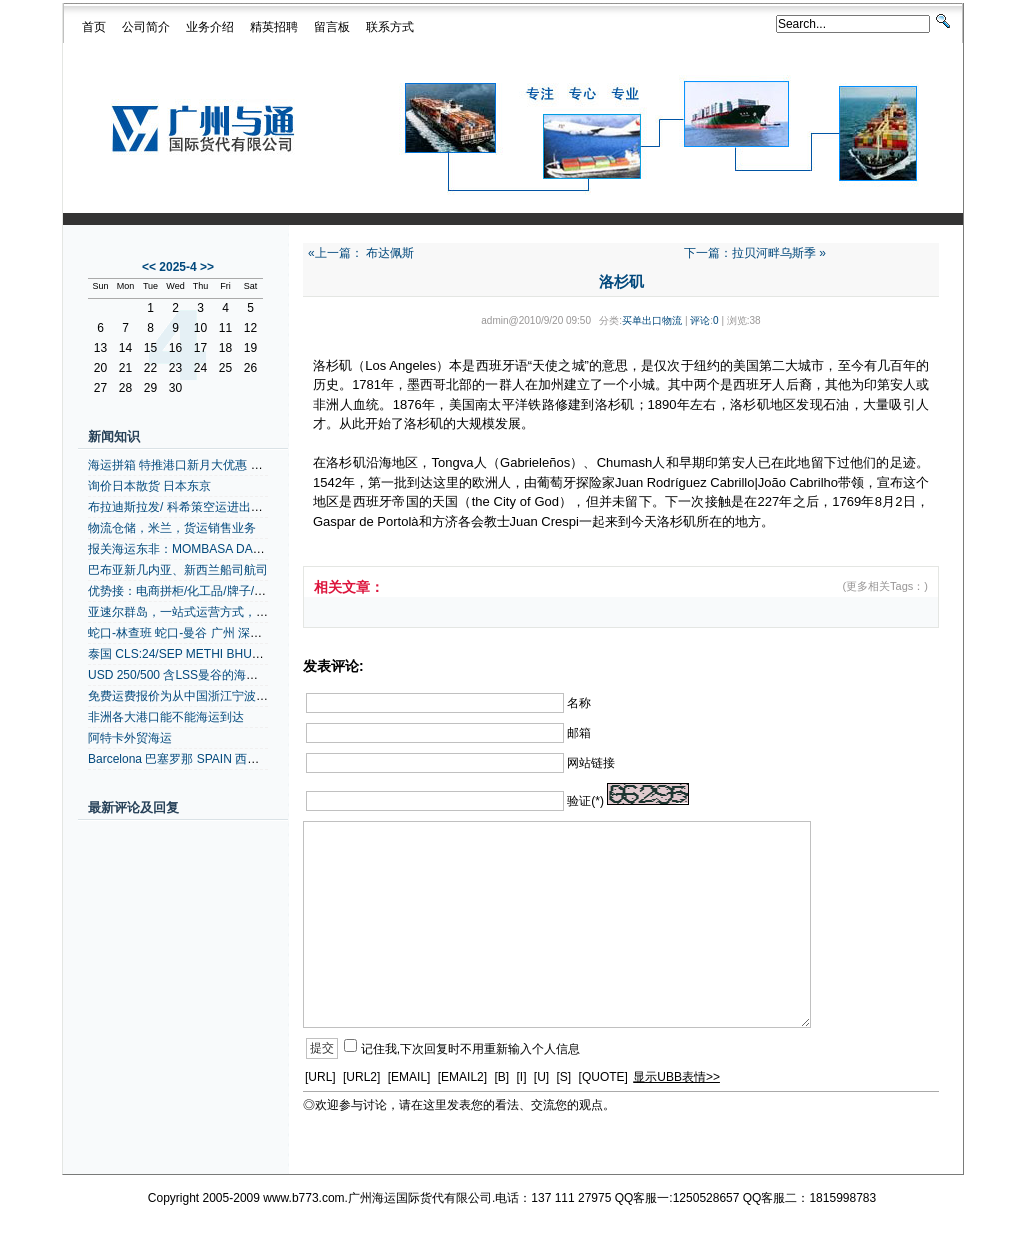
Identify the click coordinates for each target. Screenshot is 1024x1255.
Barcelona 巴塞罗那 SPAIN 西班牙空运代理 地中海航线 (235, 759)
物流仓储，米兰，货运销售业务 (172, 528)
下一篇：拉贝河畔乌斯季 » (755, 253)
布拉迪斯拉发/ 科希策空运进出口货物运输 (199, 507)
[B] (501, 1077)
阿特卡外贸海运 (130, 738)
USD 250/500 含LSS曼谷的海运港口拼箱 (197, 675)
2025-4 (177, 267)
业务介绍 (210, 27)
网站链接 (591, 763)
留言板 (332, 27)
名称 (579, 702)
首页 (94, 27)
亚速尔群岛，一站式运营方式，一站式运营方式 (214, 612)
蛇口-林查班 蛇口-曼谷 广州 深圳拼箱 (187, 633)
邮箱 (579, 732)
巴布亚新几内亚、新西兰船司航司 (178, 570)
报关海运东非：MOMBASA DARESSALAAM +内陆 (224, 549)
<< (149, 267)
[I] (521, 1077)
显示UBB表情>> (676, 1077)
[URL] (320, 1077)
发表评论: (333, 666)
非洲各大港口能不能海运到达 (166, 717)
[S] (564, 1077)
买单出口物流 (652, 320)
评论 (700, 320)
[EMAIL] (409, 1077)
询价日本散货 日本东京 (149, 486)
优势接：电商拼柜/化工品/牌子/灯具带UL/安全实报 (222, 591)
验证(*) (585, 801)
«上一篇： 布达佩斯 (361, 253)
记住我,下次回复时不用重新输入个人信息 (470, 1048)
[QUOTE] (603, 1077)
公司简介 (146, 27)
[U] (541, 1077)
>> (207, 267)
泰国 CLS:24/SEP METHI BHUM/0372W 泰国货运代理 (233, 654)
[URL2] (361, 1077)
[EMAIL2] (462, 1077)
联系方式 (390, 27)
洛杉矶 (621, 281)
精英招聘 (274, 27)
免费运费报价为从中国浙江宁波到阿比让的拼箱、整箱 (232, 696)
